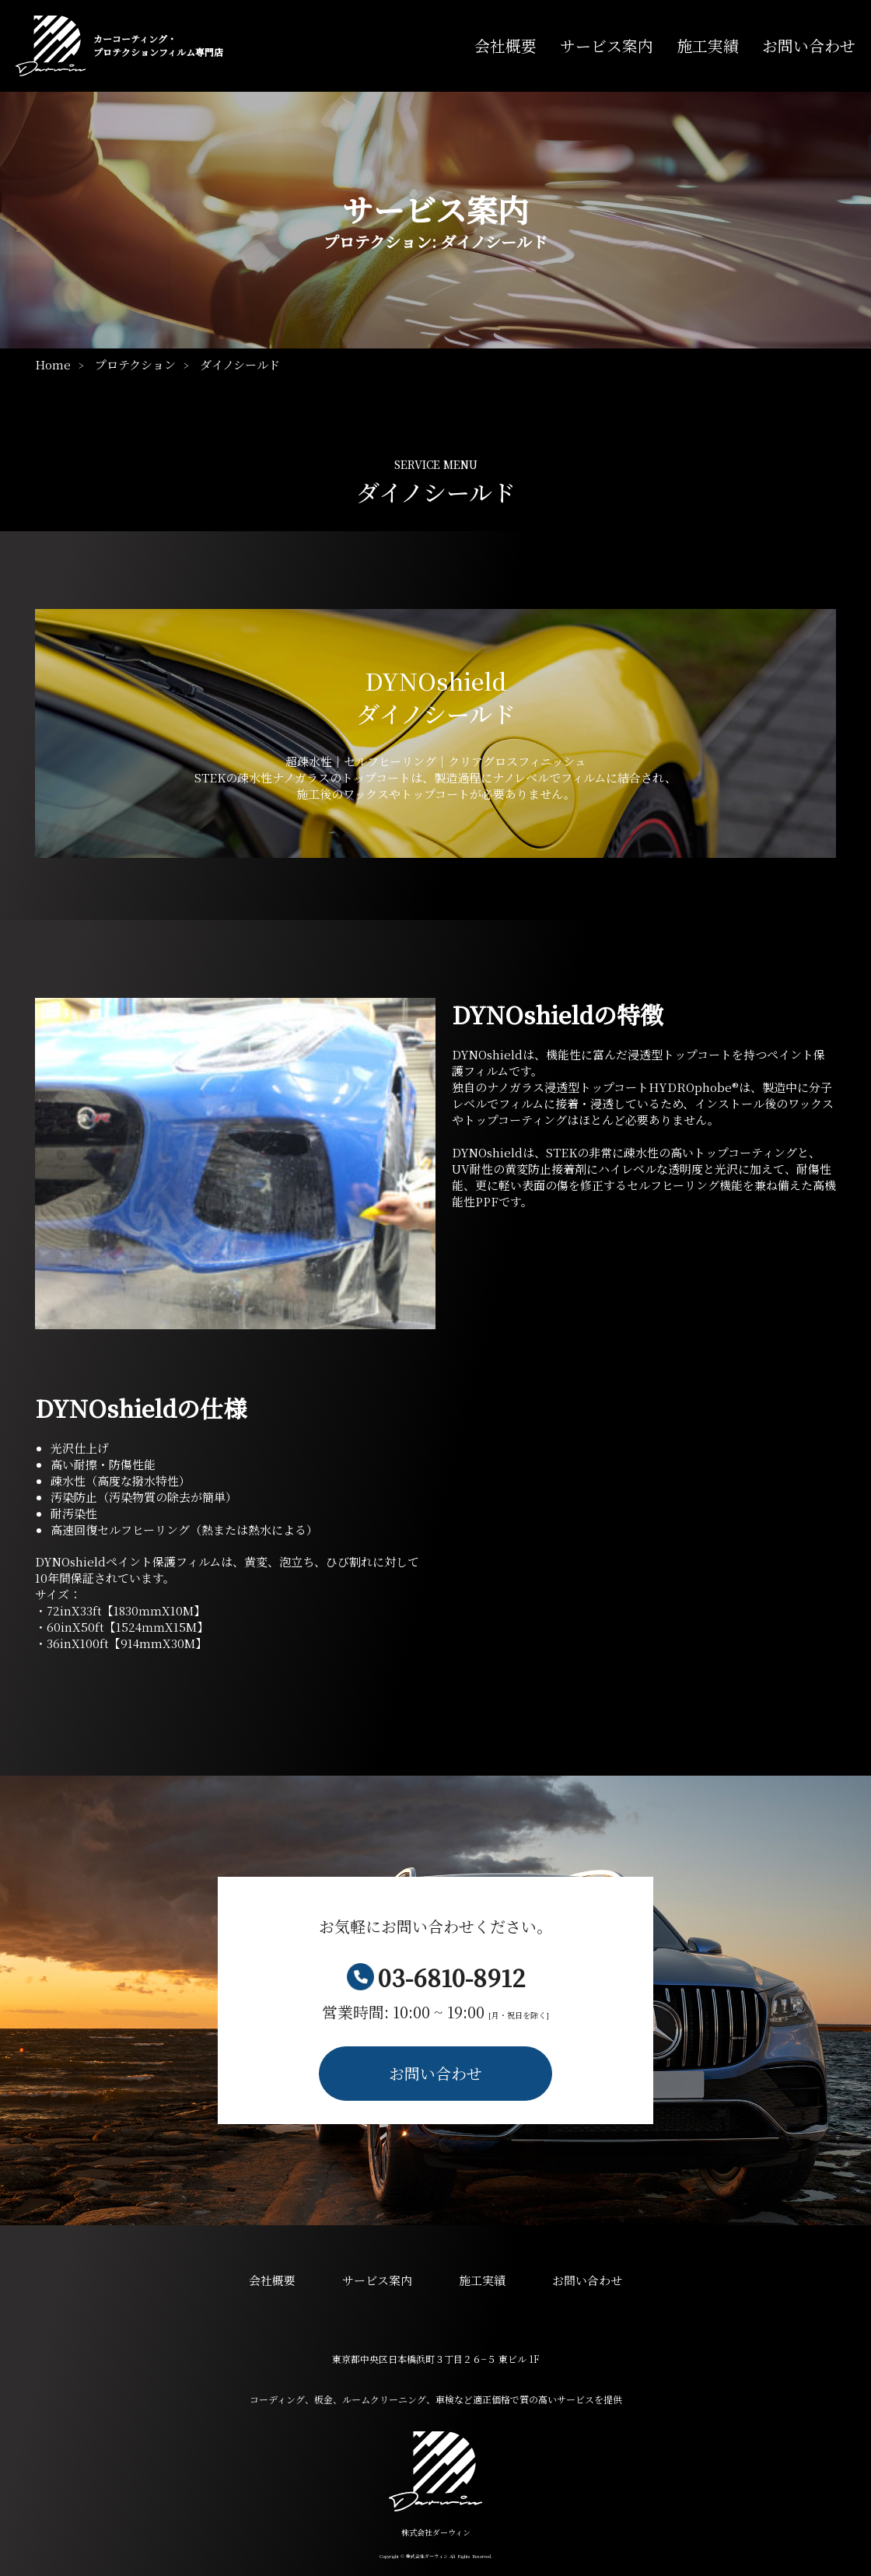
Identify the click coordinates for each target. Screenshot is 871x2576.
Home (53, 364)
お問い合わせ (808, 46)
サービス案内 (606, 45)
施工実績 (708, 46)
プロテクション (135, 364)
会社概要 (505, 46)
